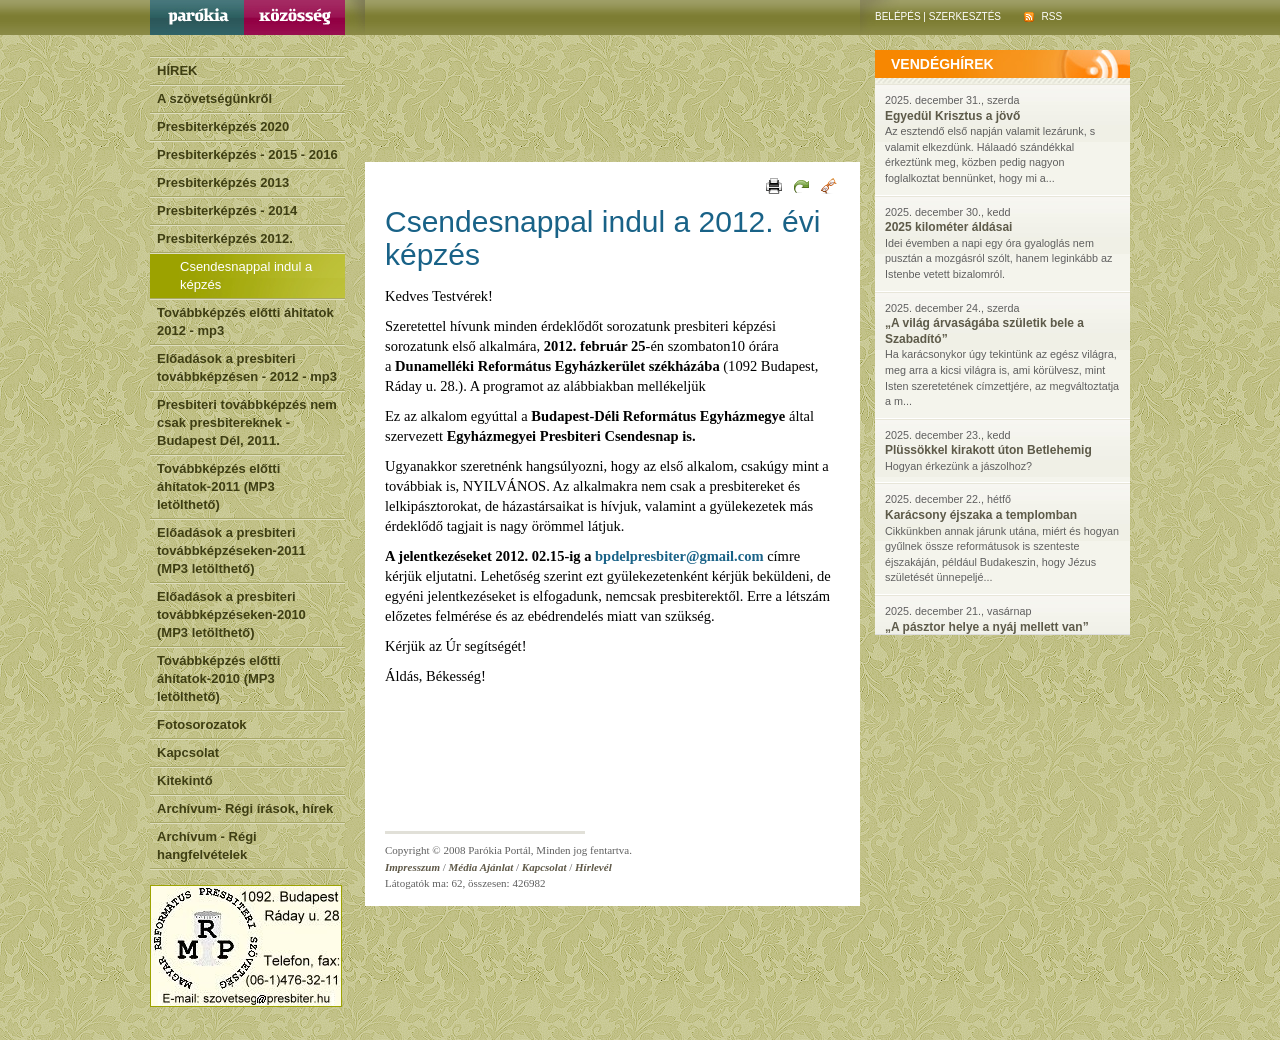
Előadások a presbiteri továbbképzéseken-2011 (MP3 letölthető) (231, 550)
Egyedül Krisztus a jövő (952, 116)
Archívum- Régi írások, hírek (245, 808)
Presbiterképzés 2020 (223, 126)
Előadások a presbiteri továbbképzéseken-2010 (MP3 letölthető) (231, 614)
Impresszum (412, 867)
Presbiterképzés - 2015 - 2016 (247, 154)
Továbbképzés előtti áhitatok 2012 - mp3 (245, 321)
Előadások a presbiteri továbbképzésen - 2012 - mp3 (247, 367)
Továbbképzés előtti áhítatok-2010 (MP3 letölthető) (218, 678)
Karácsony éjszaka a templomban (981, 515)
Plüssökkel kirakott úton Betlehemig (988, 450)
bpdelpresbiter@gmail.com (679, 556)
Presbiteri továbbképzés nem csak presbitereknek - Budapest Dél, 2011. (247, 422)
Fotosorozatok (202, 724)
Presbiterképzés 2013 (223, 182)
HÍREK (177, 70)
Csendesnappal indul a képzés (246, 275)
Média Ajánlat (481, 867)
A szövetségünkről (214, 98)
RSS (1043, 16)
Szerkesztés (965, 16)
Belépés (898, 16)
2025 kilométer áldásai (948, 227)
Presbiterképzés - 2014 (227, 210)
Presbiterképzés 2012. (225, 238)
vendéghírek (942, 64)
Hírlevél (593, 867)
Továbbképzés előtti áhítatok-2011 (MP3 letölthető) (218, 486)
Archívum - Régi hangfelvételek (207, 845)
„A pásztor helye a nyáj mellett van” (987, 627)
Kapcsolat (188, 752)
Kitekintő (185, 780)
